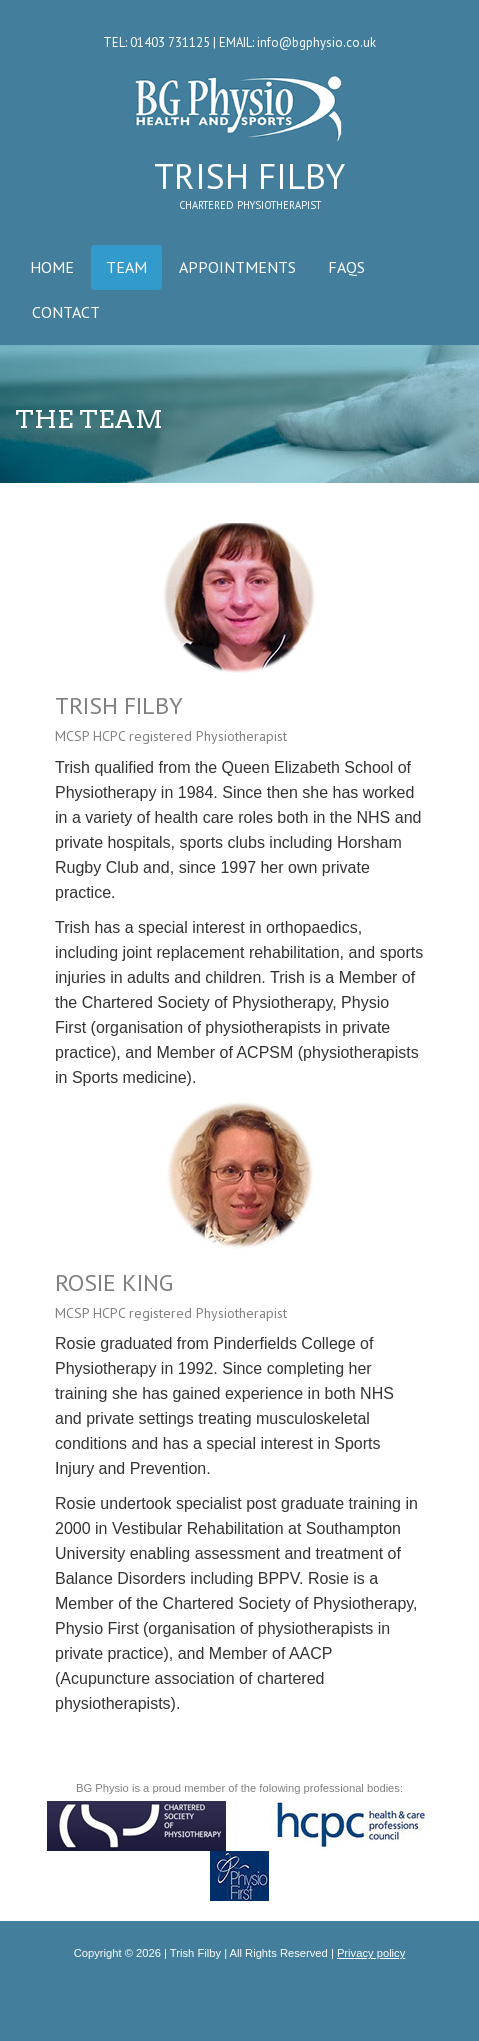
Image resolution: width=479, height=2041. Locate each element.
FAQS (346, 267)
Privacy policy (371, 1953)
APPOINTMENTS (237, 267)
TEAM (126, 267)
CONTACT (66, 312)
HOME (52, 267)
